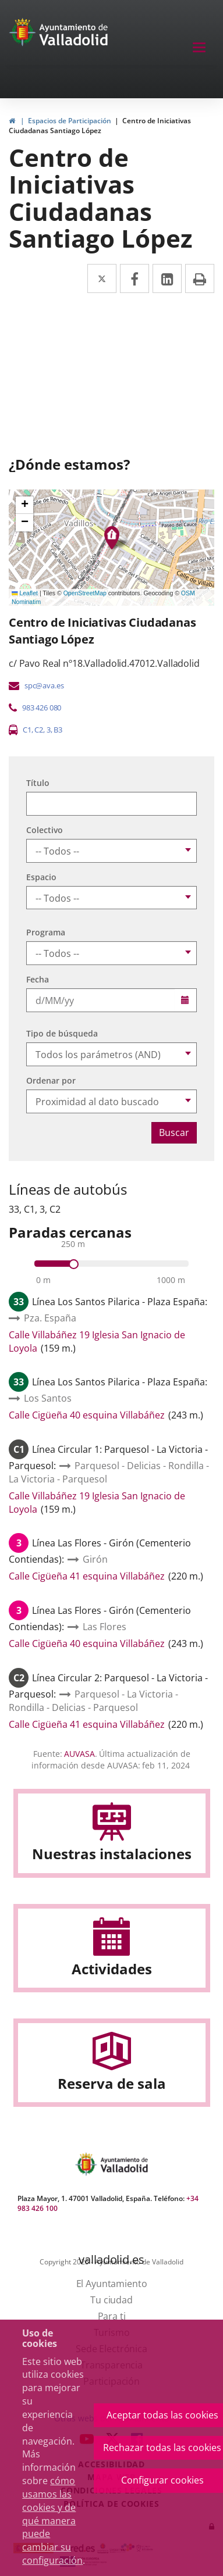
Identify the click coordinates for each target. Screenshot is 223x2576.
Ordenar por (51, 1080)
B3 (58, 729)
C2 (38, 729)
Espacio (41, 877)
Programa (45, 932)
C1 (27, 729)
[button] (24, 505)
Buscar (174, 1132)
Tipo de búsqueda (62, 1033)
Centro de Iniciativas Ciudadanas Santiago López (100, 125)
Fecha (37, 979)
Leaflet (25, 592)
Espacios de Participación (69, 121)
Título (37, 782)
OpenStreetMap (85, 592)
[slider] (74, 1264)
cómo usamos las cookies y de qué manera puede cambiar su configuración (52, 2520)
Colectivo (44, 829)
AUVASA (79, 1753)
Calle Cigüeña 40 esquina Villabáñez (87, 1415)
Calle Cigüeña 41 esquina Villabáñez (87, 1576)
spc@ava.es (44, 685)
